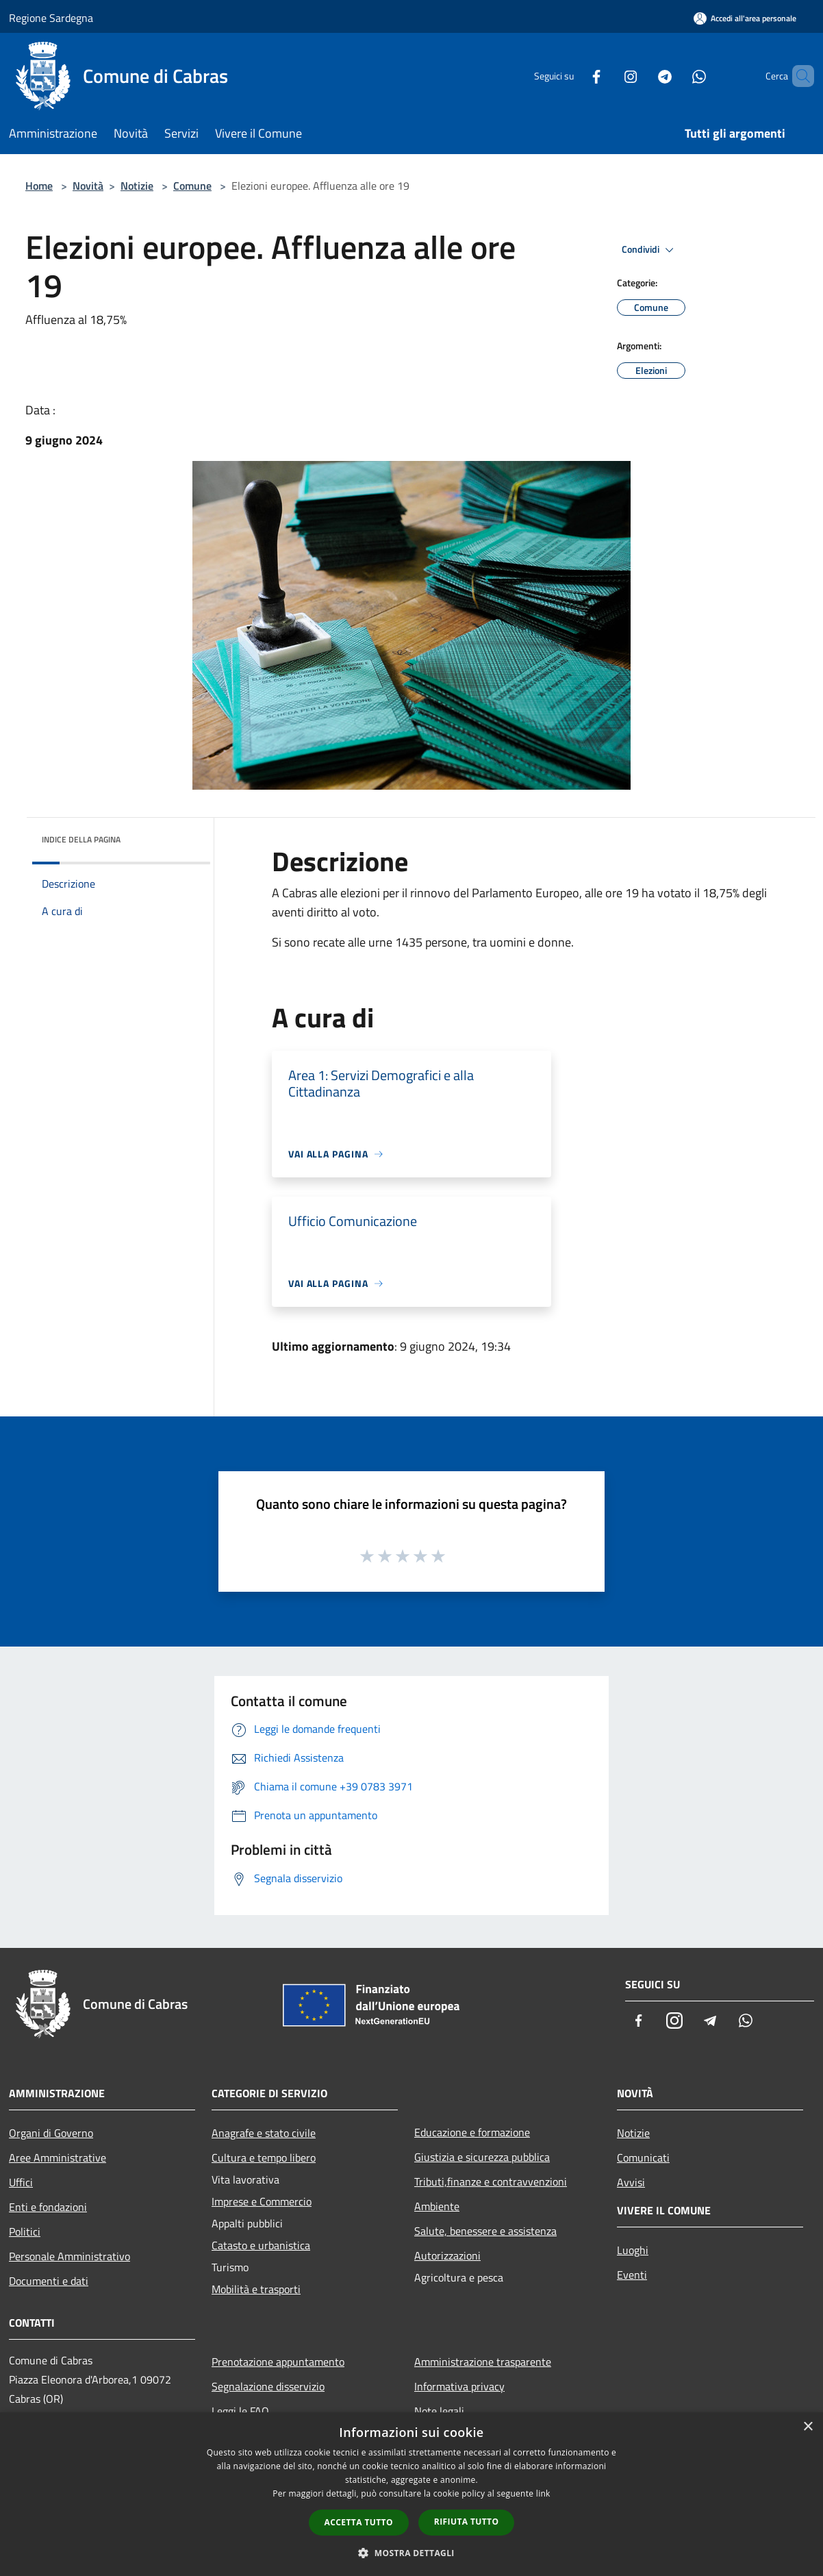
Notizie (137, 185)
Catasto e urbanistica (261, 2245)
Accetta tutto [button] (359, 2522)
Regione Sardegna (51, 18)
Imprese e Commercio (262, 2201)
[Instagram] (607, 75)
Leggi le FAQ (240, 2411)
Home (39, 185)
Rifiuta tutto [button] (466, 2521)
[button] (411, 2553)
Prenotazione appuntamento (278, 2361)
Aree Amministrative (57, 2157)
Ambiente (436, 2206)
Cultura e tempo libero (264, 2157)
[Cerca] (797, 76)
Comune (192, 185)
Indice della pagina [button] (81, 839)
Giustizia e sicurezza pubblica (482, 2157)
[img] (181, 836)
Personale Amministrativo (69, 2256)
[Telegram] (641, 75)
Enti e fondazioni (48, 2207)
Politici (24, 2231)
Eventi (632, 2274)
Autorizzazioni (447, 2255)
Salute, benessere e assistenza (485, 2231)
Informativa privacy (459, 2386)
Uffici (21, 2182)
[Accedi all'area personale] (745, 18)
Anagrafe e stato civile (264, 2133)
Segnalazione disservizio (268, 2386)
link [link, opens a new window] (543, 2493)
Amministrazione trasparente (482, 2361)
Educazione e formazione (472, 2132)
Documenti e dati (48, 2281)
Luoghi (632, 2250)
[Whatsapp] (675, 75)
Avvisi (631, 2182)
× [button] (807, 2427)
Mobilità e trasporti (256, 2289)
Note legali (439, 2411)
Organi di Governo (51, 2133)
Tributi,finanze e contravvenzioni (490, 2181)
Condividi (650, 250)
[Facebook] (573, 75)
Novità (88, 185)
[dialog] (411, 2494)
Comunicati (643, 2157)
